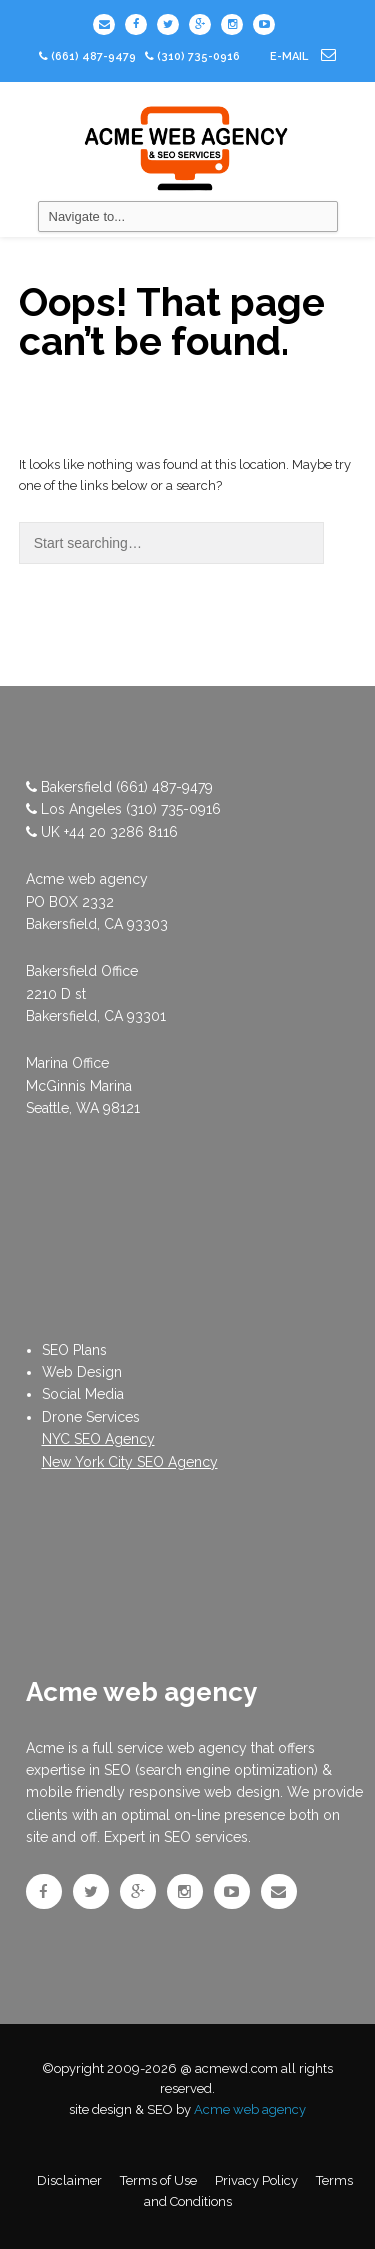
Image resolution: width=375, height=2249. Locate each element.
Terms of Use (158, 2180)
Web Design (82, 1372)
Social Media (83, 1394)
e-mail (303, 56)
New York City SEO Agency (130, 1462)
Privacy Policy (256, 2180)
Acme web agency (250, 2109)
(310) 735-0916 (173, 809)
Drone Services (91, 1417)
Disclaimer (69, 2180)
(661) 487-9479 (93, 56)
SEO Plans (74, 1350)
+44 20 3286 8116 (121, 832)
